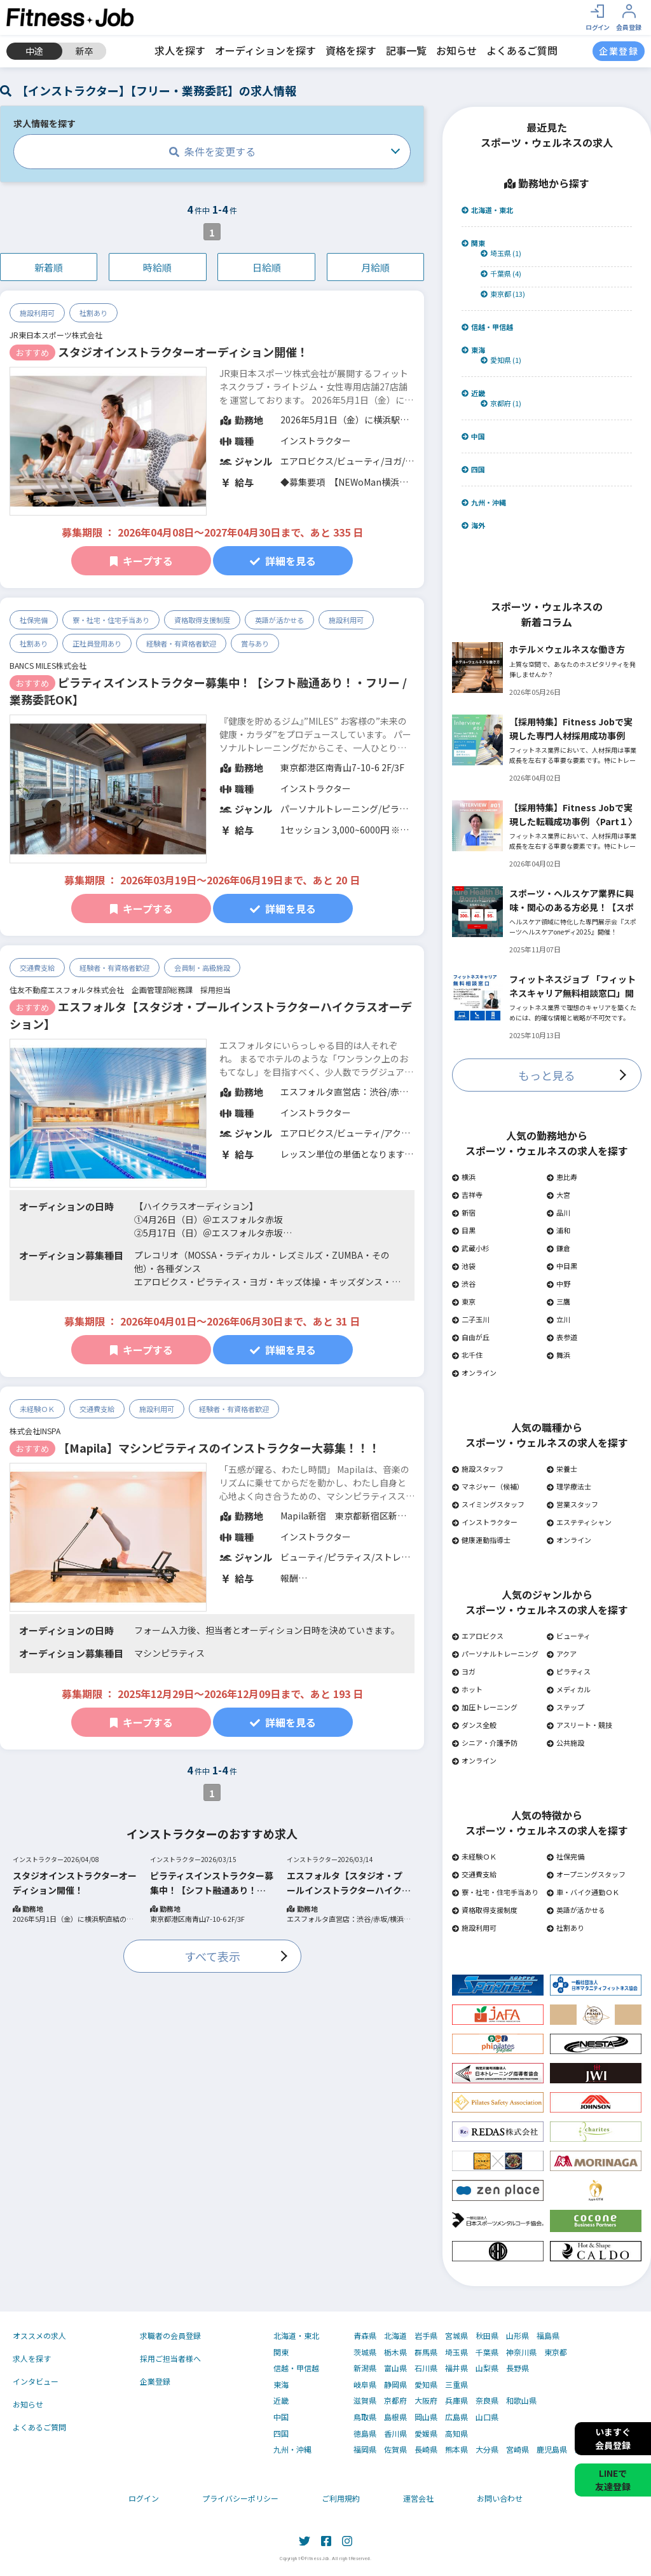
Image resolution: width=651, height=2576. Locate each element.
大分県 (487, 2449)
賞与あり (255, 643)
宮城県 (456, 2336)
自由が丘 (471, 1337)
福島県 (548, 2336)
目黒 (464, 1230)
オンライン (474, 1372)
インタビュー (35, 2381)
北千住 (467, 1355)
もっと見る (546, 1075)
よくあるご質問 (522, 50)
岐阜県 (364, 2385)
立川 (558, 1319)
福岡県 (364, 2449)
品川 (558, 1212)
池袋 (464, 1266)
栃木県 (395, 2352)
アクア (562, 1653)
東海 (473, 349)
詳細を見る (283, 560)
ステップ (565, 1707)
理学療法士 (569, 1486)
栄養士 (562, 1468)
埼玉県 (456, 2352)
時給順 (157, 267)
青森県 (364, 2336)
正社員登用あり (96, 643)
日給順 (266, 267)
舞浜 (558, 1355)
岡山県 (426, 2417)
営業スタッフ (572, 1504)
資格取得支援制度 (202, 620)
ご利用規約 (341, 2498)
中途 (34, 51)
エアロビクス (478, 1636)
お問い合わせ (500, 2498)
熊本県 (456, 2449)
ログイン (143, 2498)
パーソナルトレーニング (495, 1653)
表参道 (562, 1337)
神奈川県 (521, 2352)
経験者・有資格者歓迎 (181, 643)
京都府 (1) (501, 403)
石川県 (426, 2368)
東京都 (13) (503, 294)
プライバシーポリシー (240, 2498)
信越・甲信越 (487, 327)
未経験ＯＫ (37, 1409)
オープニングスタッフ (586, 1874)
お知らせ (456, 50)
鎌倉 (558, 1248)
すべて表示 (212, 1956)
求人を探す (179, 50)
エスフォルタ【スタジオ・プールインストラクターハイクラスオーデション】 (349, 1883)
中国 (473, 436)
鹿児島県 (552, 2449)
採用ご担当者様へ (170, 2358)
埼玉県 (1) (501, 253)
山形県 (517, 2336)
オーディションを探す (265, 50)
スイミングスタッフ (488, 1504)
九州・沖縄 (484, 502)
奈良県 (487, 2400)
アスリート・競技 (579, 1725)
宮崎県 (517, 2449)
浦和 (558, 1230)
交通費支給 (37, 968)
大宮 (558, 1194)
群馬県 (426, 2352)
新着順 (48, 267)
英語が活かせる (279, 620)
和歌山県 (521, 2400)
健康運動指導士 (481, 1540)
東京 (464, 1301)
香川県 (395, 2434)
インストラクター (484, 1522)
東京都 (555, 2352)
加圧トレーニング (484, 1707)
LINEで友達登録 (613, 2480)
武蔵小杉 (471, 1248)
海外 (473, 525)
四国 (473, 469)
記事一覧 (406, 50)
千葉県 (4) (501, 273)
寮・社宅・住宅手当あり (110, 620)
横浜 (464, 1177)
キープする (141, 560)
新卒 (84, 51)
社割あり (93, 313)
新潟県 (364, 2368)
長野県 (517, 2368)
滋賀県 (364, 2400)
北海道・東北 (487, 210)
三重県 (456, 2385)
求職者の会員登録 (170, 2335)
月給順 (375, 267)
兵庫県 (456, 2400)
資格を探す (351, 50)
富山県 (395, 2368)
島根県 (395, 2417)
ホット (467, 1689)
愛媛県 (426, 2434)
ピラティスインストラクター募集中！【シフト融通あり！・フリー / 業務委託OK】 (211, 1883)
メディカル (569, 1689)
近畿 (473, 393)
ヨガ (464, 1671)
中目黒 (562, 1266)
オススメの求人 (39, 2335)
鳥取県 (364, 2417)
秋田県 (487, 2336)
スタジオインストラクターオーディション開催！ (183, 351)
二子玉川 (471, 1319)
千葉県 (487, 2352)
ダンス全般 (474, 1725)
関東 (473, 243)
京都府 (395, 2400)
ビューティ (569, 1636)
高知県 (456, 2434)
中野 (558, 1283)
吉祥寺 (467, 1194)
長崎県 (426, 2449)
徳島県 (364, 2434)
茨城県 (364, 2352)
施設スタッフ (478, 1468)
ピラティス (569, 1671)
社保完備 (34, 620)
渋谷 (464, 1283)
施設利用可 (37, 313)
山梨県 (487, 2368)
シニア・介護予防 (484, 1742)
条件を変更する (212, 151)
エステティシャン (579, 1522)
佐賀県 (395, 2449)
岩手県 (426, 2336)
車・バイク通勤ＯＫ (583, 1892)
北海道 (395, 2336)
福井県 (456, 2368)
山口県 (487, 2417)
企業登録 (155, 2381)
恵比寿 (562, 1177)
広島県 (456, 2417)
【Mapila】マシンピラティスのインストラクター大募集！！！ (219, 1447)
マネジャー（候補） (488, 1486)
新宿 (464, 1212)
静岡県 (395, 2385)
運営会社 (418, 2498)
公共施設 (565, 1742)
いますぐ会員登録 (613, 2438)
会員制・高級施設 (202, 968)
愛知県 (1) (501, 360)
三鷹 (558, 1301)
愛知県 (426, 2385)
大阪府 (426, 2400)
